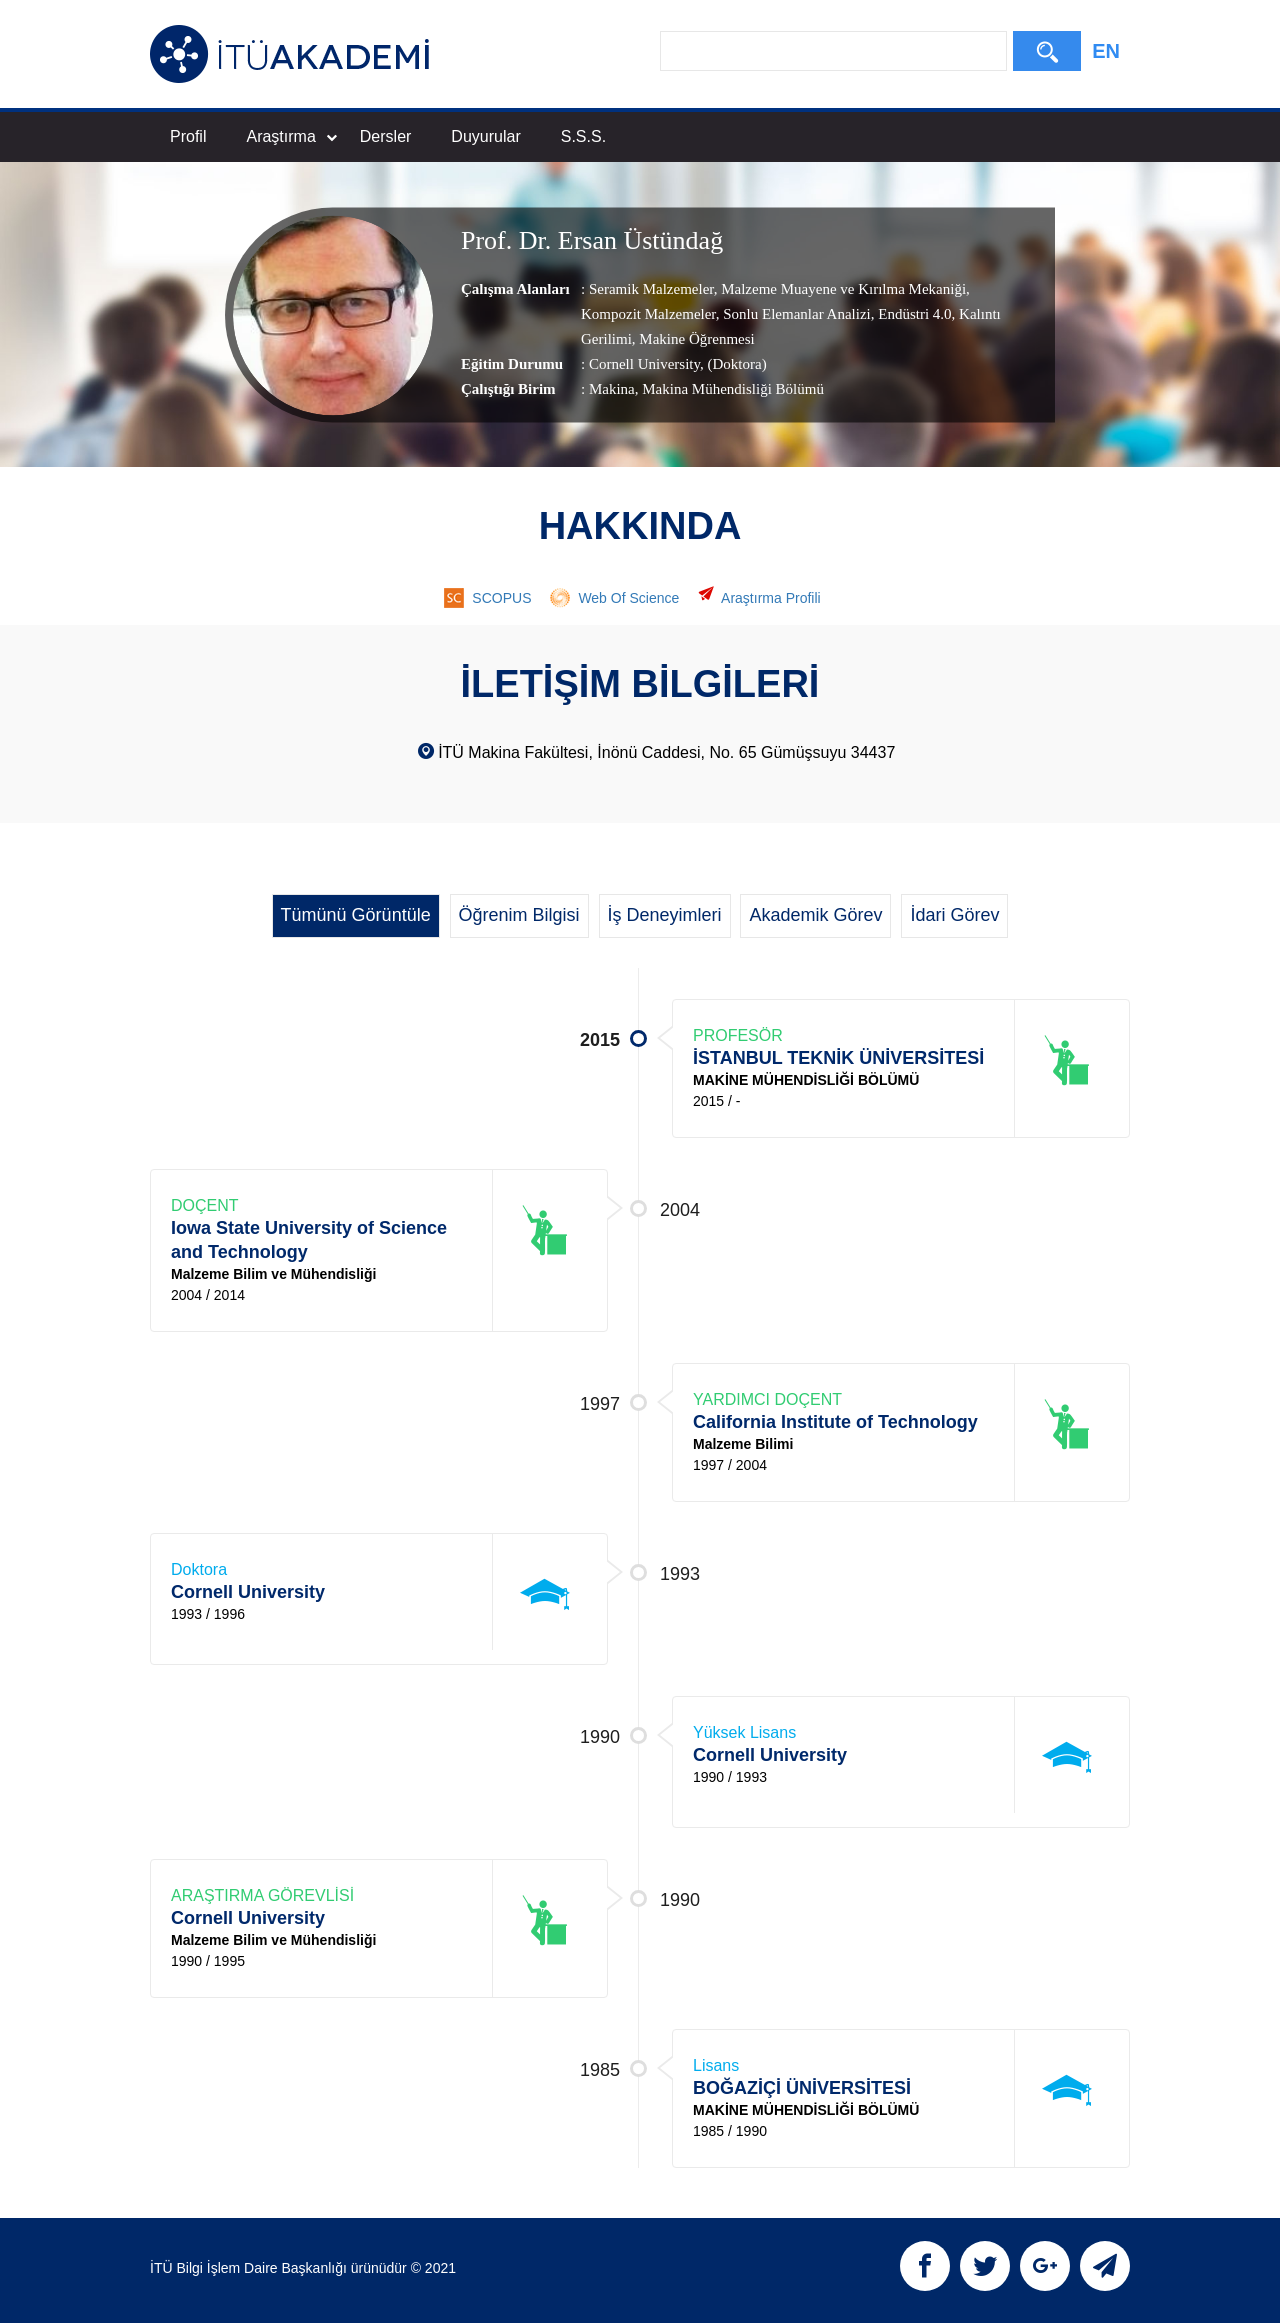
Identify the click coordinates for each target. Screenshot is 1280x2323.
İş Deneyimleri (665, 915)
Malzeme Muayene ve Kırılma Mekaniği (841, 289)
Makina (612, 389)
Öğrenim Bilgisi (519, 915)
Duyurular (485, 136)
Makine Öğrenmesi (695, 339)
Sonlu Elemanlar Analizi (795, 314)
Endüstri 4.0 (912, 314)
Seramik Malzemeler (651, 289)
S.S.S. (583, 136)
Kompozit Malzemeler (648, 314)
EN (1106, 51)
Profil (188, 136)
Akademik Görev (815, 915)
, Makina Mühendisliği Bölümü (729, 389)
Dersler (386, 136)
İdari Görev (954, 915)
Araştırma (291, 136)
